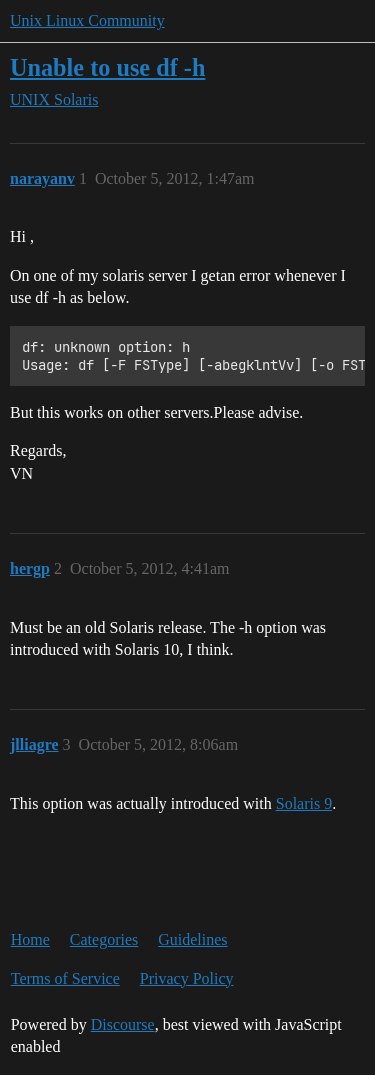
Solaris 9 (304, 803)
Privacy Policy (187, 978)
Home (30, 939)
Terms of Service (65, 978)
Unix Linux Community (87, 20)
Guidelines (192, 939)
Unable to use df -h (107, 67)
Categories (104, 939)
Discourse (123, 1024)
